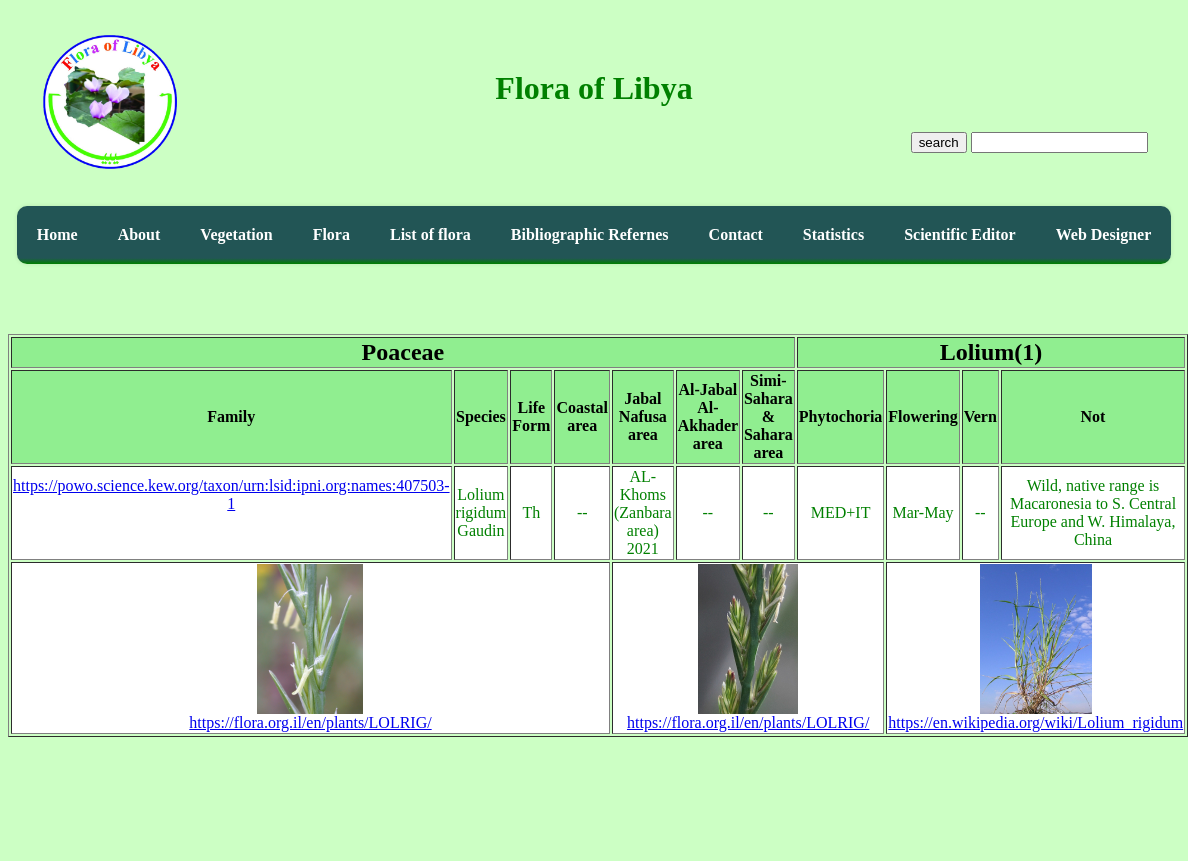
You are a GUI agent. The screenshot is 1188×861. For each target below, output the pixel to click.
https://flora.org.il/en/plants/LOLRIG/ (310, 715)
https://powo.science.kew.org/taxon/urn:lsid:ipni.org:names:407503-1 (231, 494)
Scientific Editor (960, 234)
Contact (736, 234)
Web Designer (1104, 234)
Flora (331, 234)
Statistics (833, 234)
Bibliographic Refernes (590, 234)
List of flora (430, 234)
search (939, 142)
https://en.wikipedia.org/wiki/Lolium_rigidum (1035, 715)
